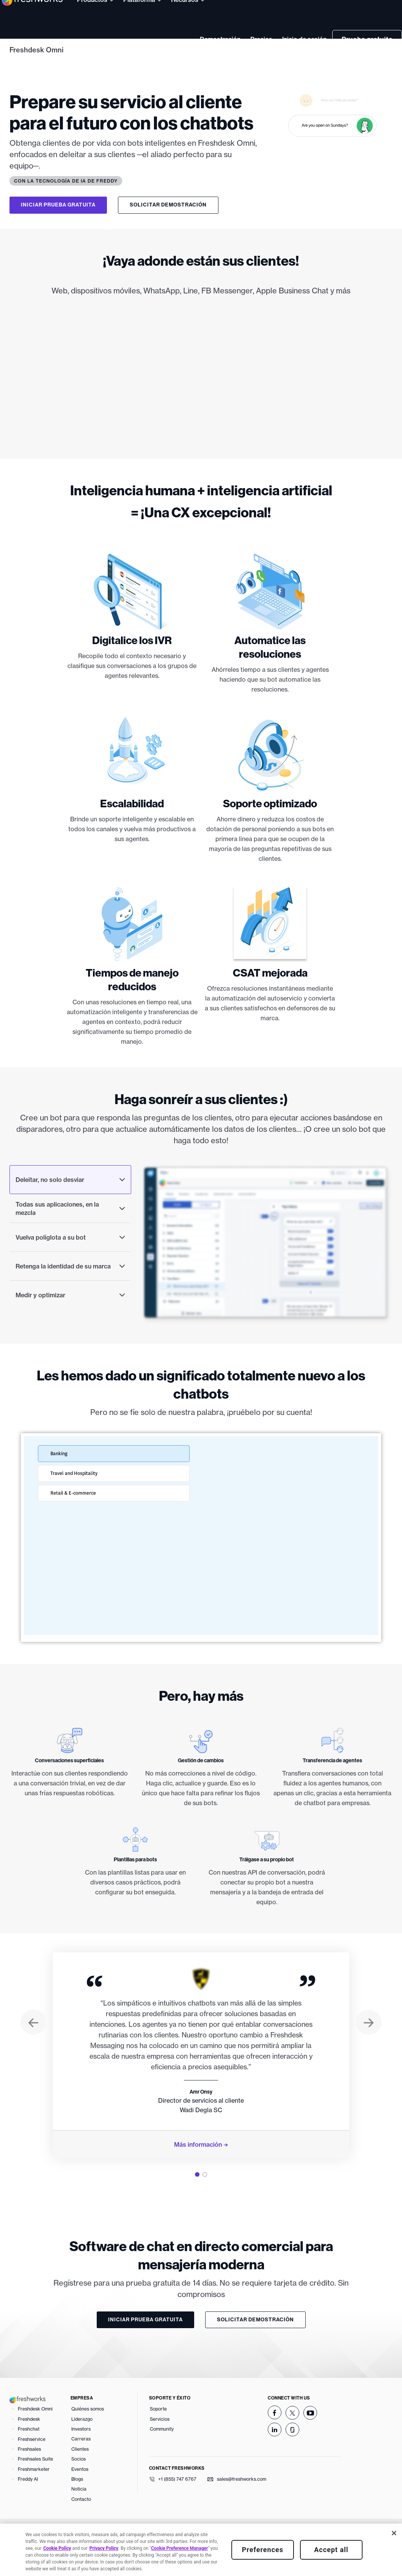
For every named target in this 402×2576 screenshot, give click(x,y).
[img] (201, 388)
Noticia (78, 2515)
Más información (198, 2170)
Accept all (331, 2550)
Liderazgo (82, 2444)
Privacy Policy (104, 2548)
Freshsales (29, 2475)
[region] (201, 2550)
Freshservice (32, 2464)
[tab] (197, 2200)
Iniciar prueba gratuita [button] (58, 205)
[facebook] (274, 2438)
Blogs (77, 2505)
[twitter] (292, 2438)
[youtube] (310, 2438)
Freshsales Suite (35, 2485)
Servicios (160, 2444)
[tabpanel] (201, 2081)
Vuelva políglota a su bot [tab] (70, 1263)
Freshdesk (29, 2444)
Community (162, 2455)
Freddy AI (28, 2505)
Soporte (158, 2434)
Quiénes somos (87, 2434)
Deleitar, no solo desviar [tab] (70, 1205)
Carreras (81, 2464)
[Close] (394, 2533)
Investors (81, 2455)
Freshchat (28, 2455)
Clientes (80, 2474)
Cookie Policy (57, 2548)
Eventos (79, 2494)
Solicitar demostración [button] (168, 205)
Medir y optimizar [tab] (70, 1321)
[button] (33, 2049)
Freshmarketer (34, 2494)
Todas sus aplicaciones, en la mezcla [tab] (70, 1234)
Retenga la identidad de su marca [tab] (70, 1292)
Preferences (262, 2550)
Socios (78, 2485)
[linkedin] (274, 2455)
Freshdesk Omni (36, 50)
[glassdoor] (292, 2455)
